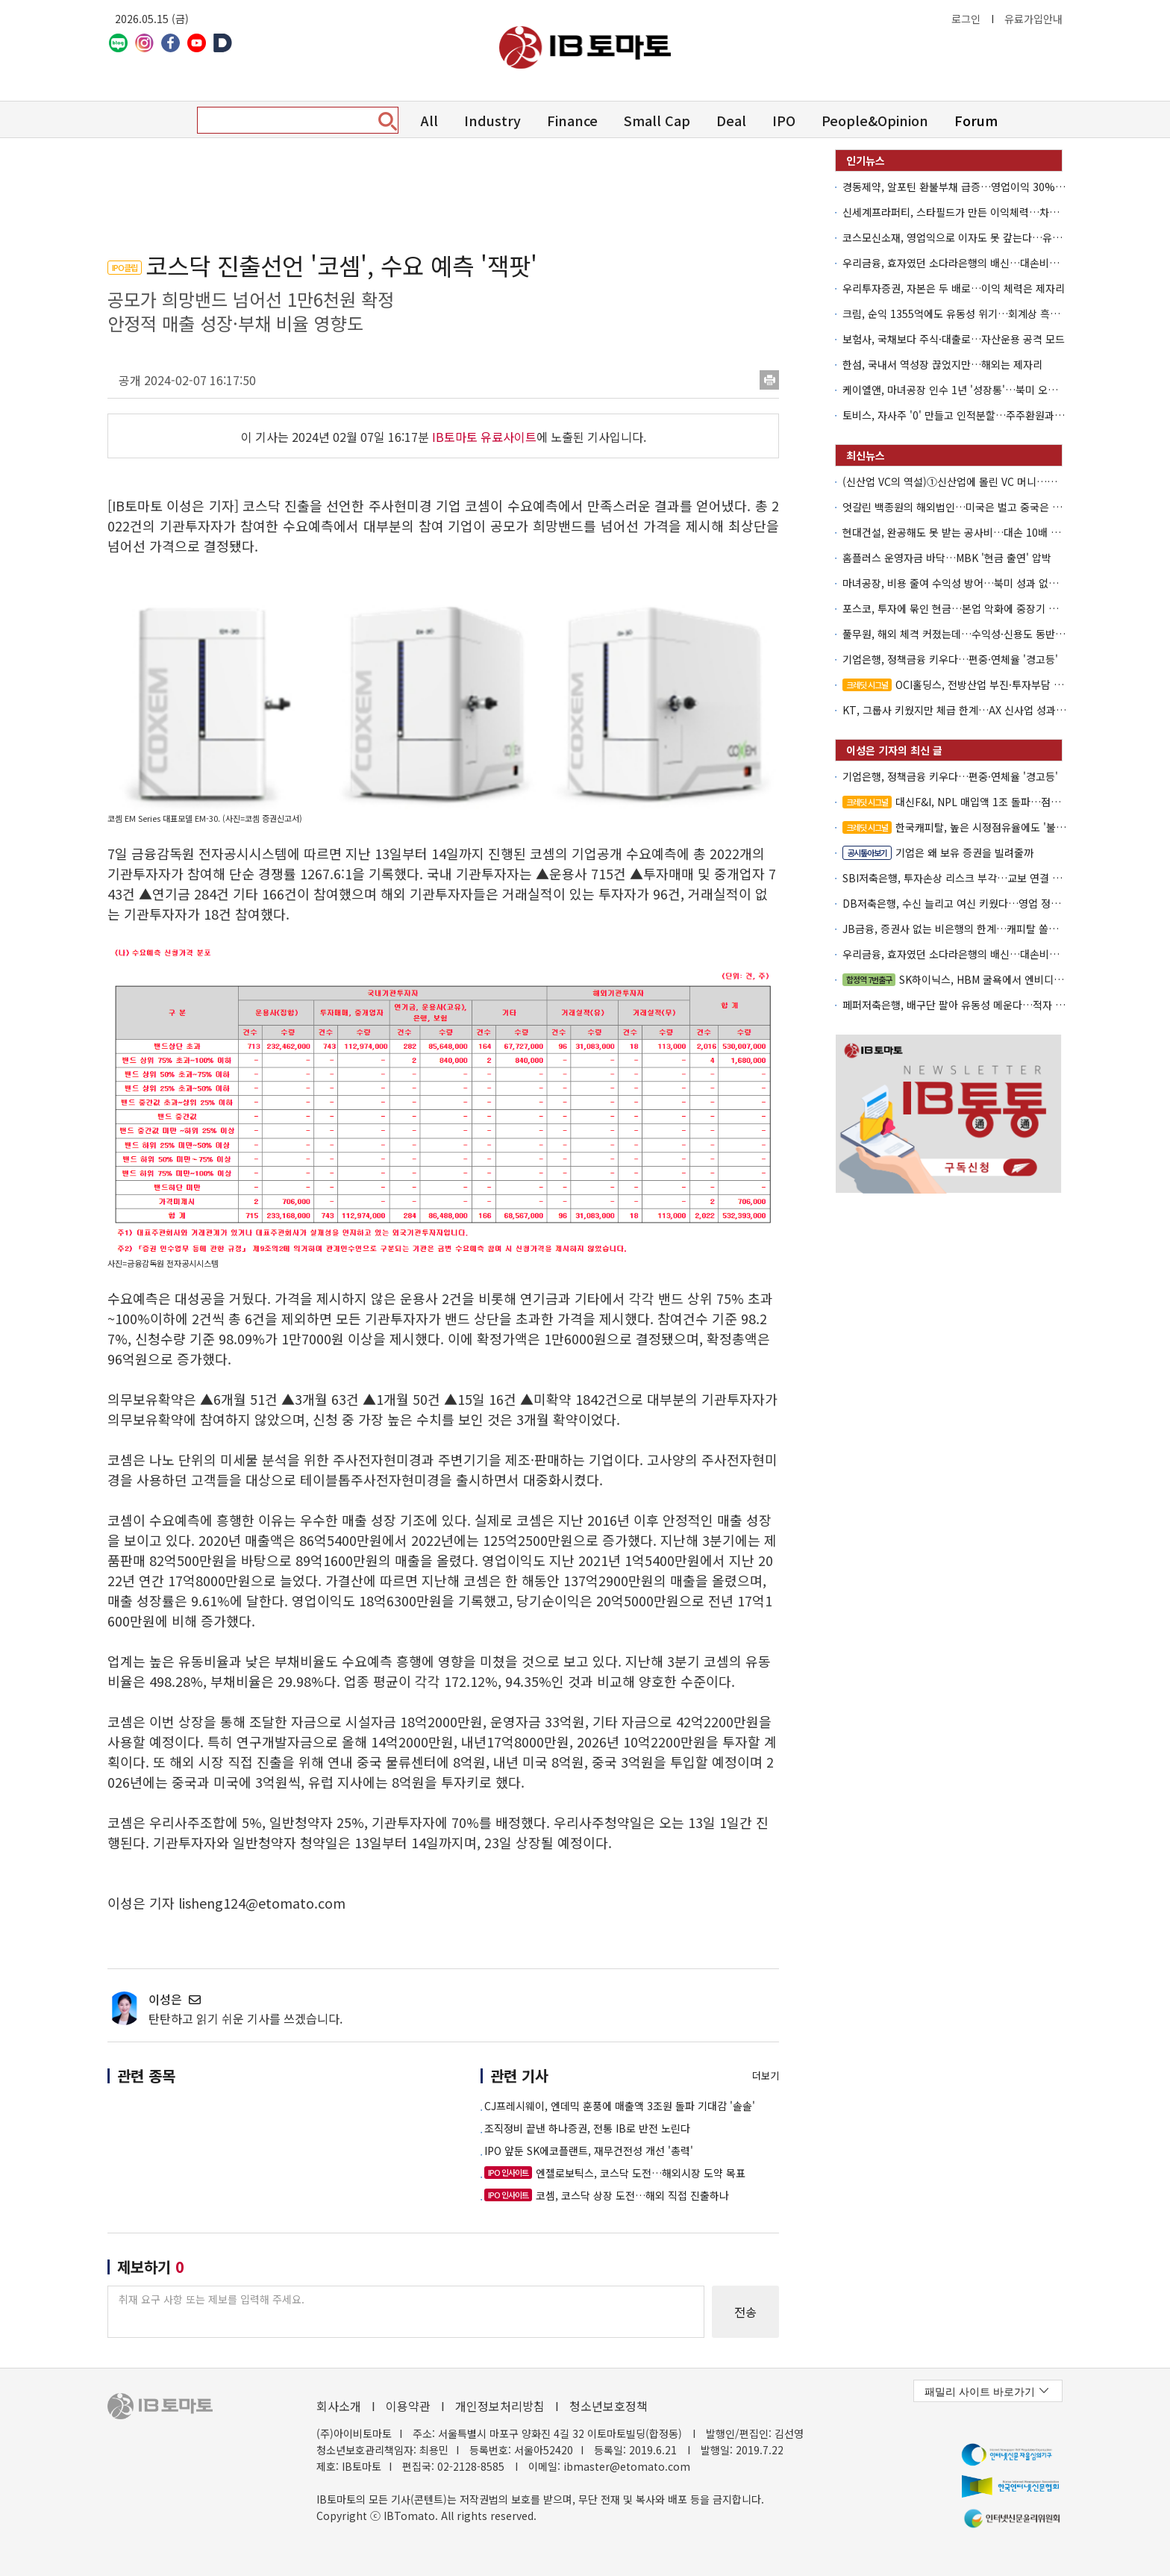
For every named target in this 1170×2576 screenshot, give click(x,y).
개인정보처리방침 (500, 2406)
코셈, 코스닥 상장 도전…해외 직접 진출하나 (606, 2195)
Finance (572, 120)
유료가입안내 (1033, 18)
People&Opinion (875, 120)
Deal (731, 120)
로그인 (965, 18)
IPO (783, 120)
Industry (492, 120)
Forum (976, 120)
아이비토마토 (585, 47)
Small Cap (657, 120)
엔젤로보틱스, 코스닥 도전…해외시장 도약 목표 (614, 2172)
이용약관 (408, 2406)
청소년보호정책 (608, 2406)
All (429, 120)
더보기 (765, 2075)
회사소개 (338, 2406)
